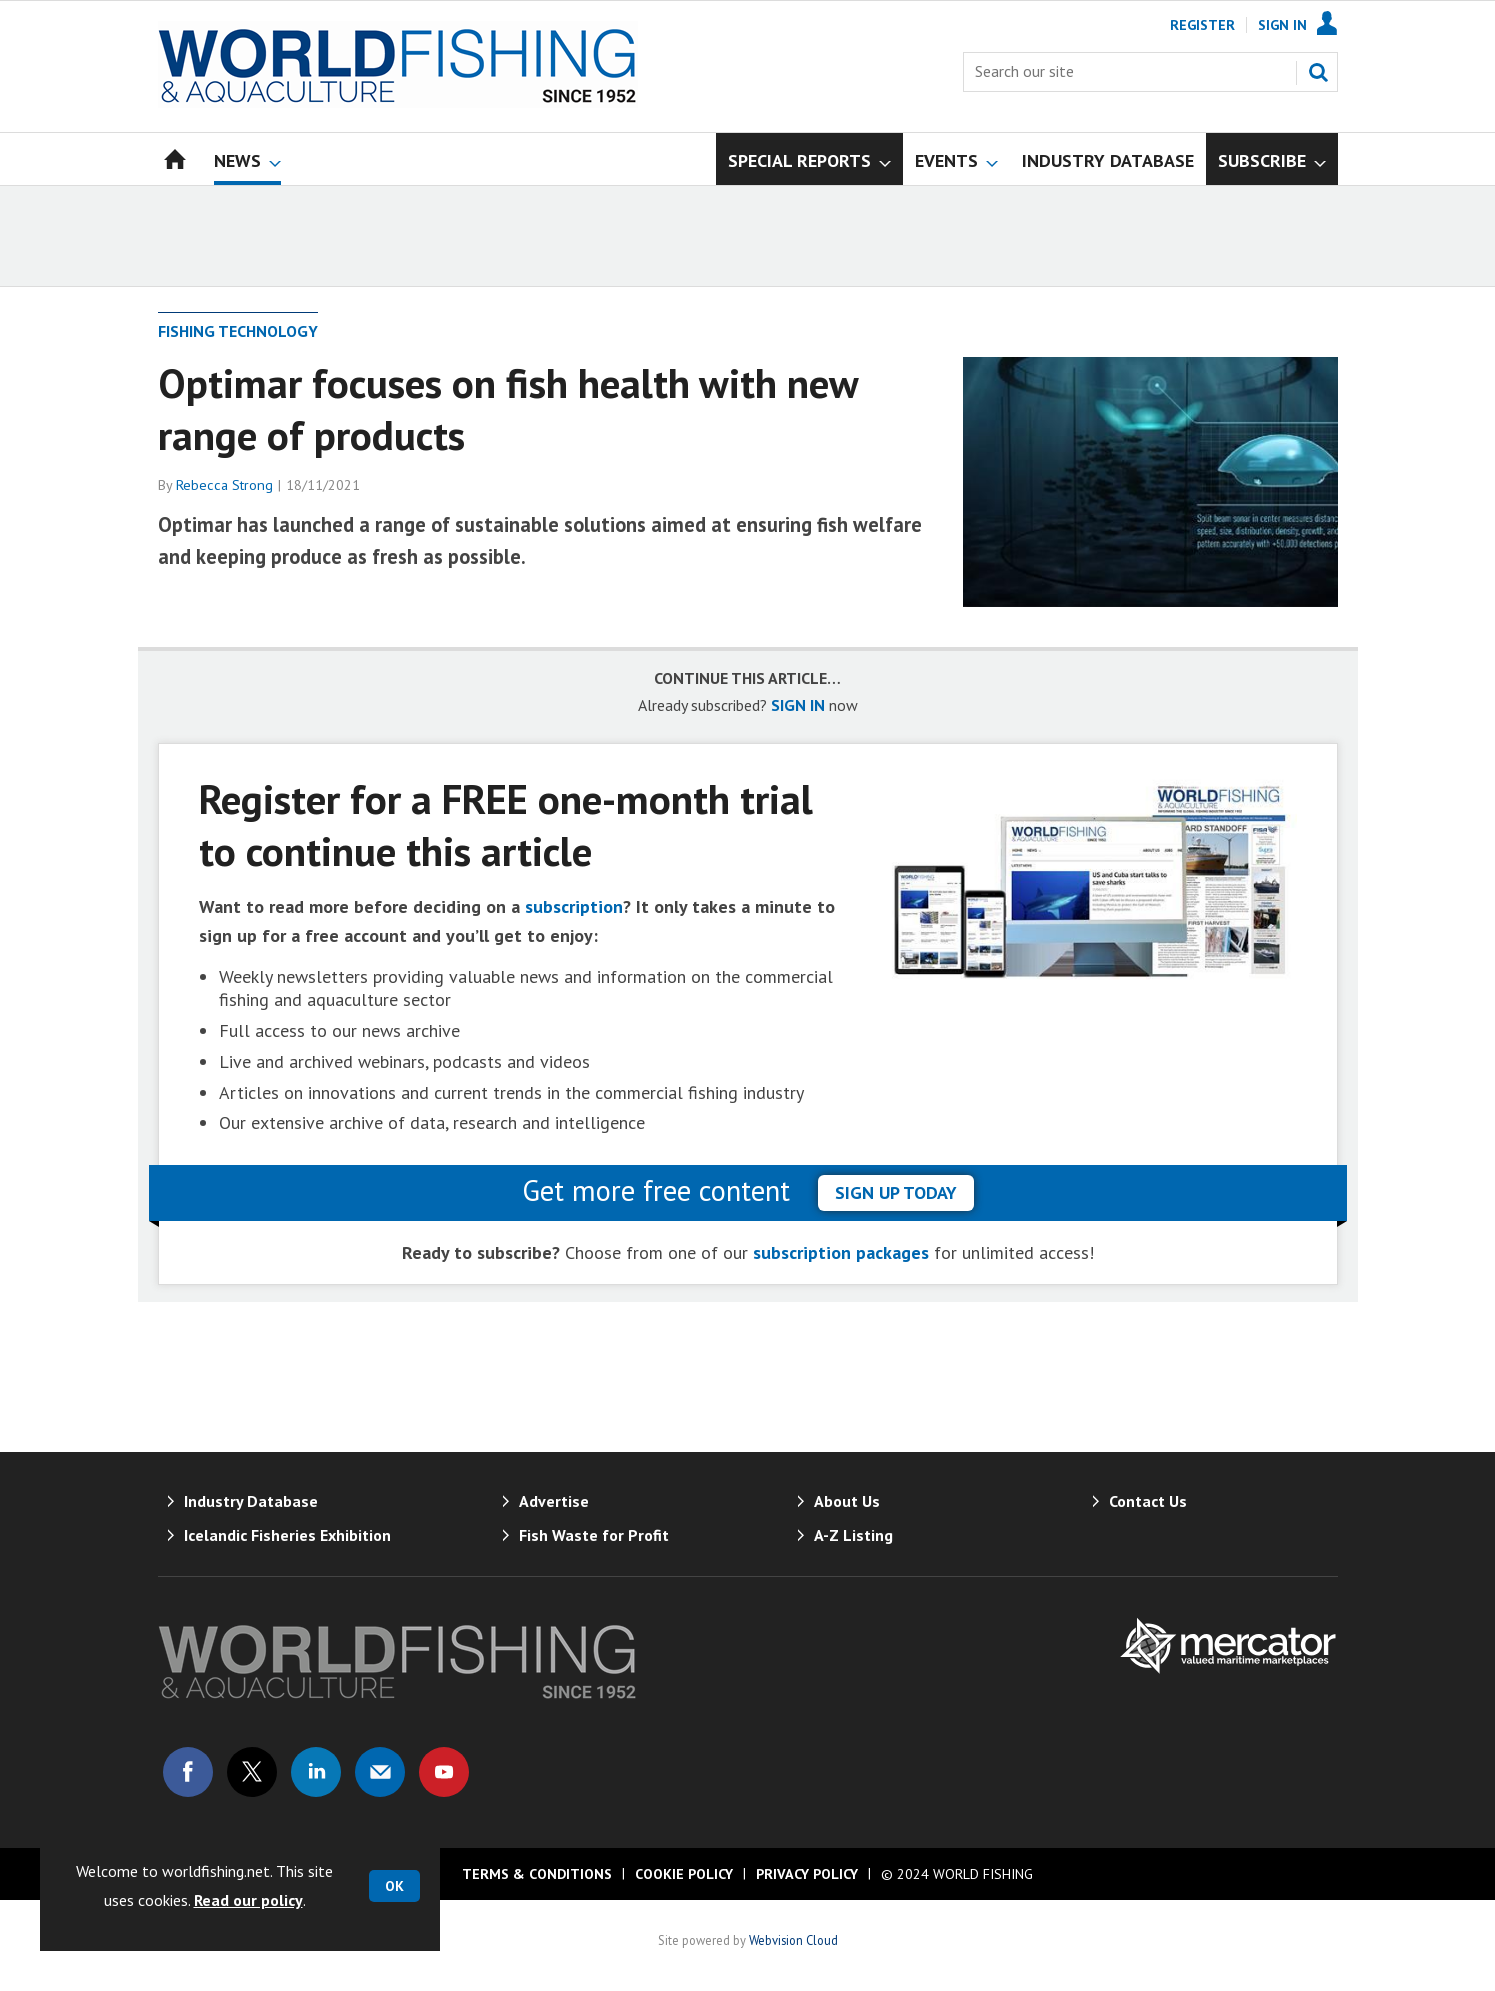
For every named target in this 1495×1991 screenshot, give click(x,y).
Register (1202, 25)
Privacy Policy (807, 1874)
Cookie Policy (684, 1874)
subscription (574, 906)
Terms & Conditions (537, 1874)
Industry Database (251, 1501)
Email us (380, 1772)
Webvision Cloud (793, 1940)
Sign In (1282, 25)
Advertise (554, 1501)
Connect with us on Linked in (316, 1772)
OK (394, 1886)
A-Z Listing (853, 1535)
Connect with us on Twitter (252, 1772)
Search (1318, 72)
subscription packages (841, 1252)
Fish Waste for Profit (594, 1535)
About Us (847, 1501)
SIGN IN (798, 705)
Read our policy (248, 1900)
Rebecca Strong (224, 485)
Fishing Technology (238, 331)
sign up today (896, 1192)
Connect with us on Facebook (188, 1772)
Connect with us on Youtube (444, 1772)
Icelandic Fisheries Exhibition (287, 1535)
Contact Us (1148, 1501)
